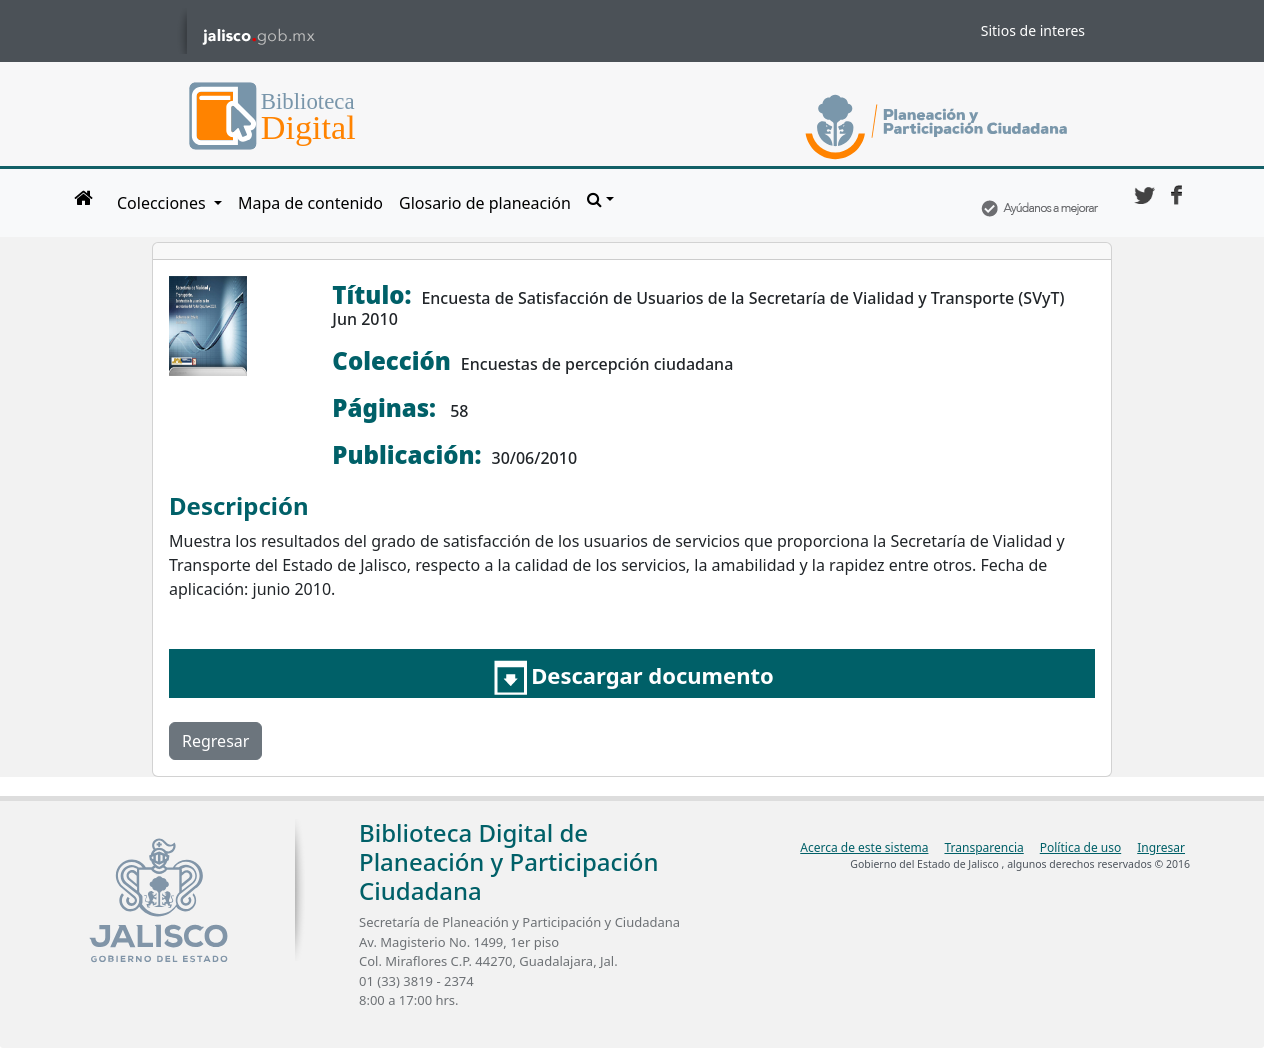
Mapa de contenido (310, 203)
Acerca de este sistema (864, 847)
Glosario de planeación (485, 203)
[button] (600, 199)
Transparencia (983, 847)
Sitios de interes (1033, 30)
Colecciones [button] (163, 203)
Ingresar (1161, 847)
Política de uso (1080, 847)
